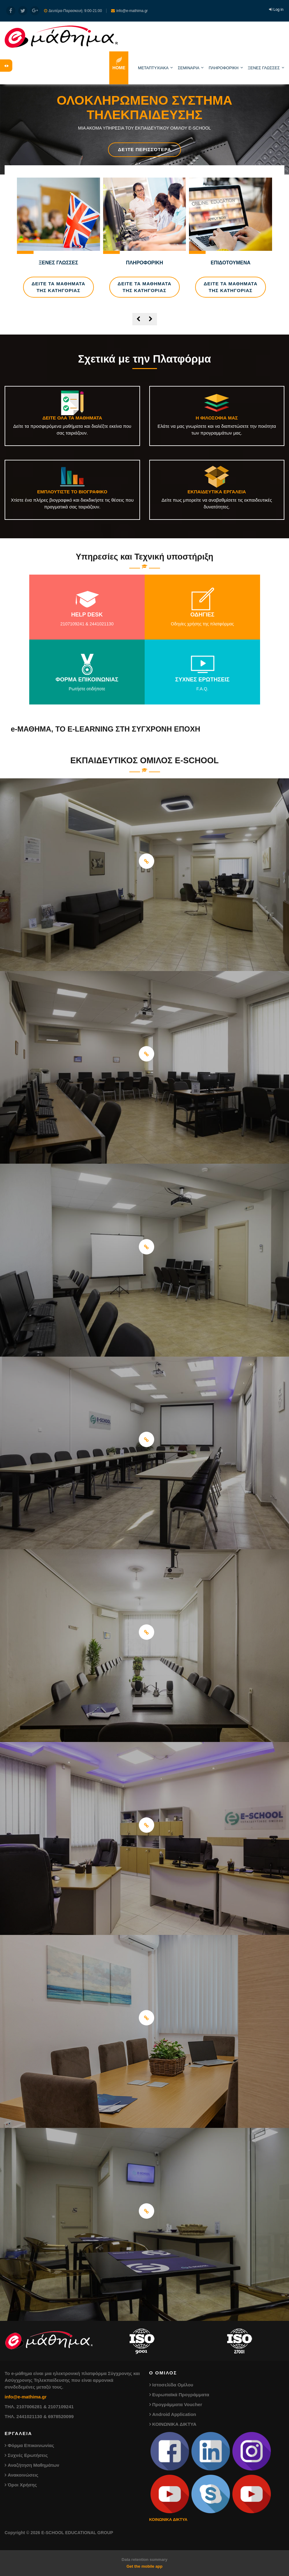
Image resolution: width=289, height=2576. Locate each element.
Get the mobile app (144, 2566)
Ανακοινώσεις (23, 2475)
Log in (278, 9)
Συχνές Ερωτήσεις (28, 2455)
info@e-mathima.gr (25, 2396)
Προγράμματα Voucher (177, 2404)
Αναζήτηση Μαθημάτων (33, 2465)
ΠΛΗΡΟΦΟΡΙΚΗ (224, 68)
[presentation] (138, 319)
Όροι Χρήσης (22, 2484)
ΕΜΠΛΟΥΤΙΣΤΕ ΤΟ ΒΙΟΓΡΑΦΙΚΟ (72, 491)
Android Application (174, 2414)
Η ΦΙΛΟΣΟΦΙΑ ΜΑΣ (217, 417)
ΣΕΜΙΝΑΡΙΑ (188, 68)
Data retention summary (144, 2559)
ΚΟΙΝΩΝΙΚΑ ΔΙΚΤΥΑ (174, 2424)
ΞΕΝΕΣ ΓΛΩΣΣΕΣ (264, 68)
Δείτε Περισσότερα (144, 149)
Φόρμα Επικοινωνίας (31, 2445)
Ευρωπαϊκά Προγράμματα (180, 2394)
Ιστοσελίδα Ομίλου (172, 2384)
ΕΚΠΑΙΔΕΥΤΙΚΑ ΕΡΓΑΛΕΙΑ (216, 491)
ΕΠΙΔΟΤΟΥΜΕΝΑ (230, 262)
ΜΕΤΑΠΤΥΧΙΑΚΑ (153, 68)
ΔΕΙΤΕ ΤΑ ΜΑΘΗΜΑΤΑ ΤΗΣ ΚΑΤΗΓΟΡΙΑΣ (58, 287)
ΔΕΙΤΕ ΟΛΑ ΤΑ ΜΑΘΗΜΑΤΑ (72, 417)
